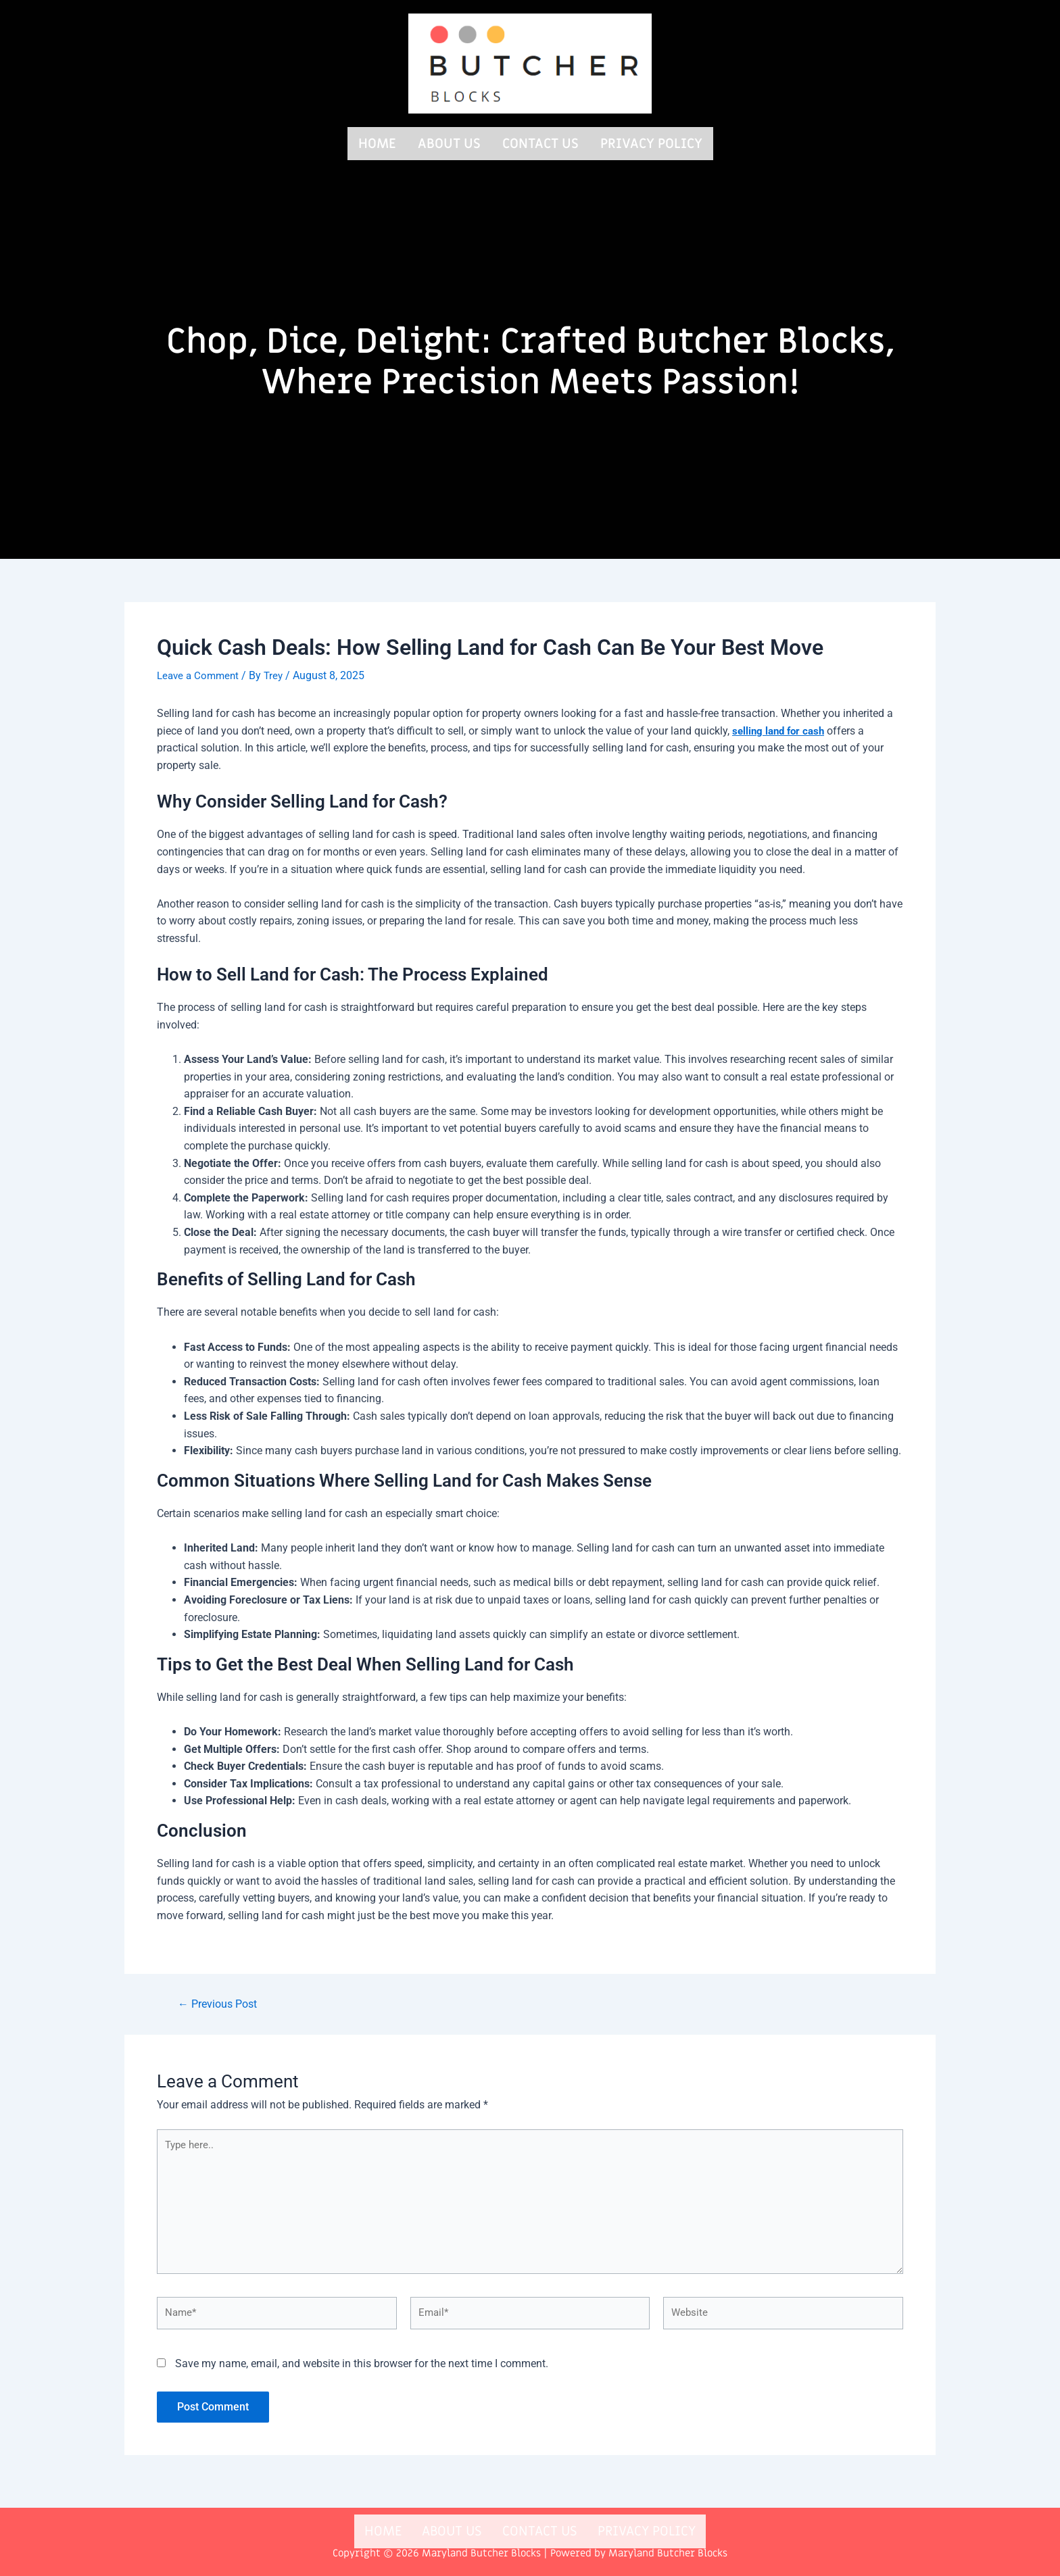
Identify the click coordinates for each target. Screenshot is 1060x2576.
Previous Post (222, 2000)
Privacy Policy (651, 142)
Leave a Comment (200, 672)
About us (449, 142)
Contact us (540, 142)
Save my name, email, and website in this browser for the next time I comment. (361, 2373)
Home (377, 142)
